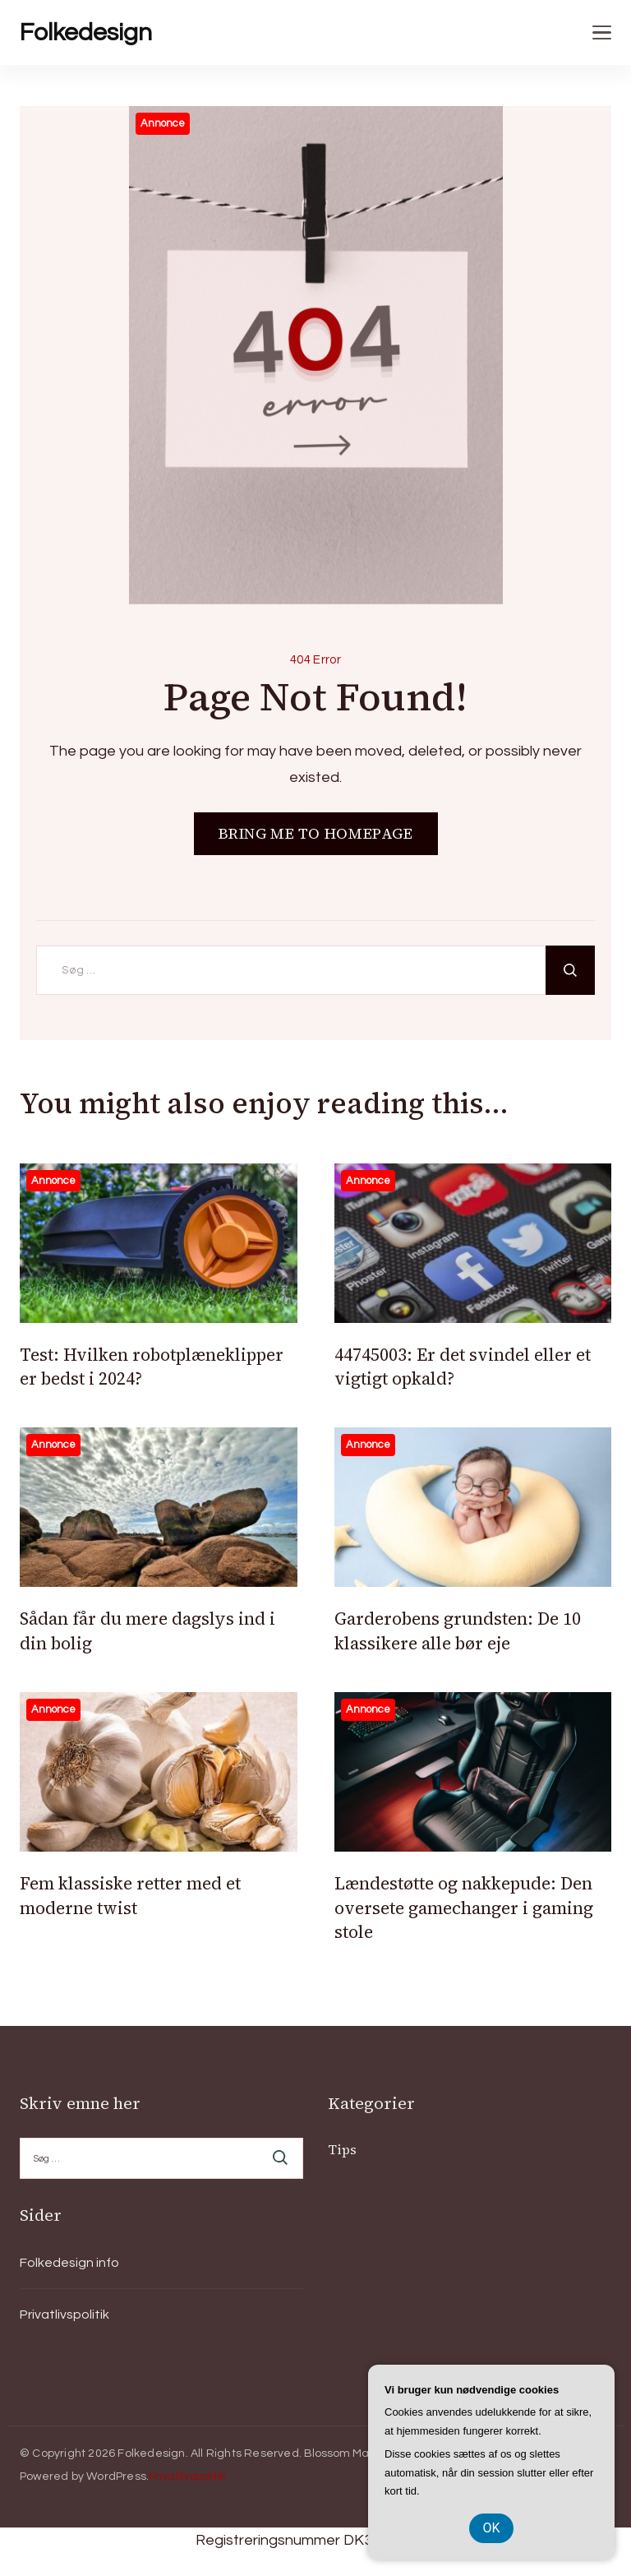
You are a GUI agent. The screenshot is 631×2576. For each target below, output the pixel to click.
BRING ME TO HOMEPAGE (316, 833)
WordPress (116, 2476)
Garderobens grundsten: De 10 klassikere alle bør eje (457, 1630)
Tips (342, 2149)
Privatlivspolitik (64, 2314)
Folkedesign (86, 32)
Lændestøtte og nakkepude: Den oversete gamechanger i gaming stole (463, 1907)
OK (491, 2528)
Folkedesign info (69, 2262)
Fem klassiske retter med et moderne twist (130, 1895)
